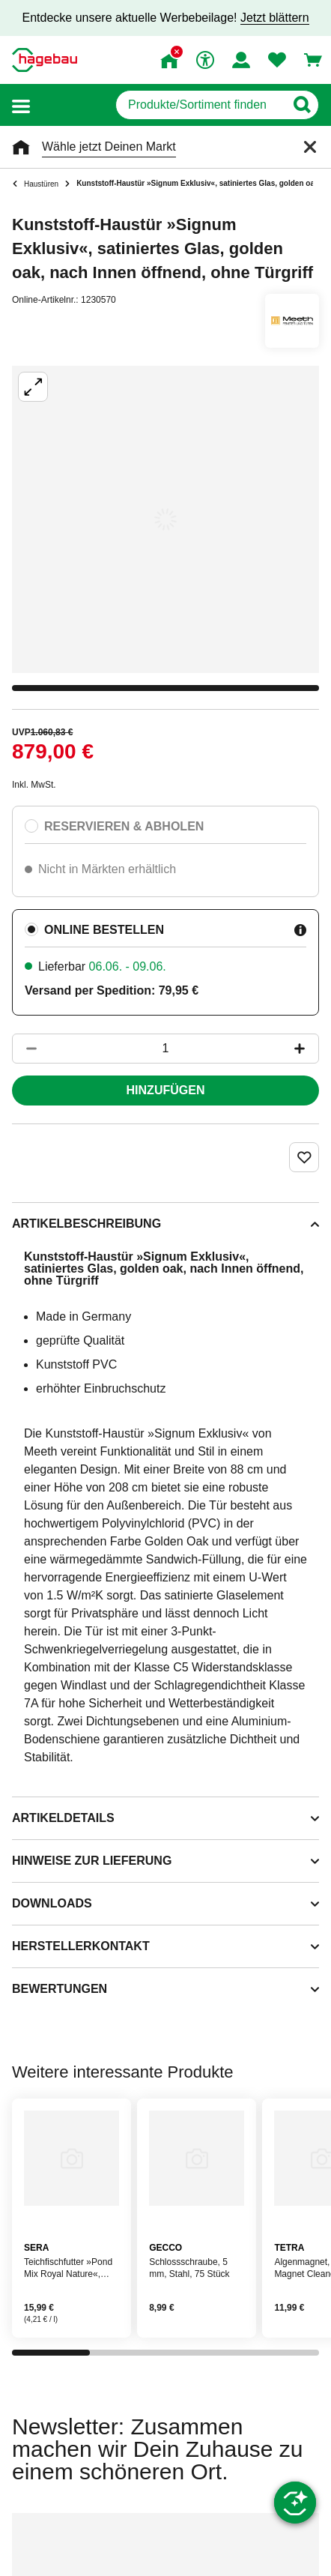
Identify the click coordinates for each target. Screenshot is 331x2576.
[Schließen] (310, 147)
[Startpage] (44, 60)
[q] (200, 105)
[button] (21, 105)
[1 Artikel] (165, 1048)
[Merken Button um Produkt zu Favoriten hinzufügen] (304, 1157)
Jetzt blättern (274, 17)
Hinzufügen (166, 1090)
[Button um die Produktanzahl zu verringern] (25, 1048)
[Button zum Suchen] (301, 105)
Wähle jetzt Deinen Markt (109, 146)
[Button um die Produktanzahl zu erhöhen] (306, 1048)
